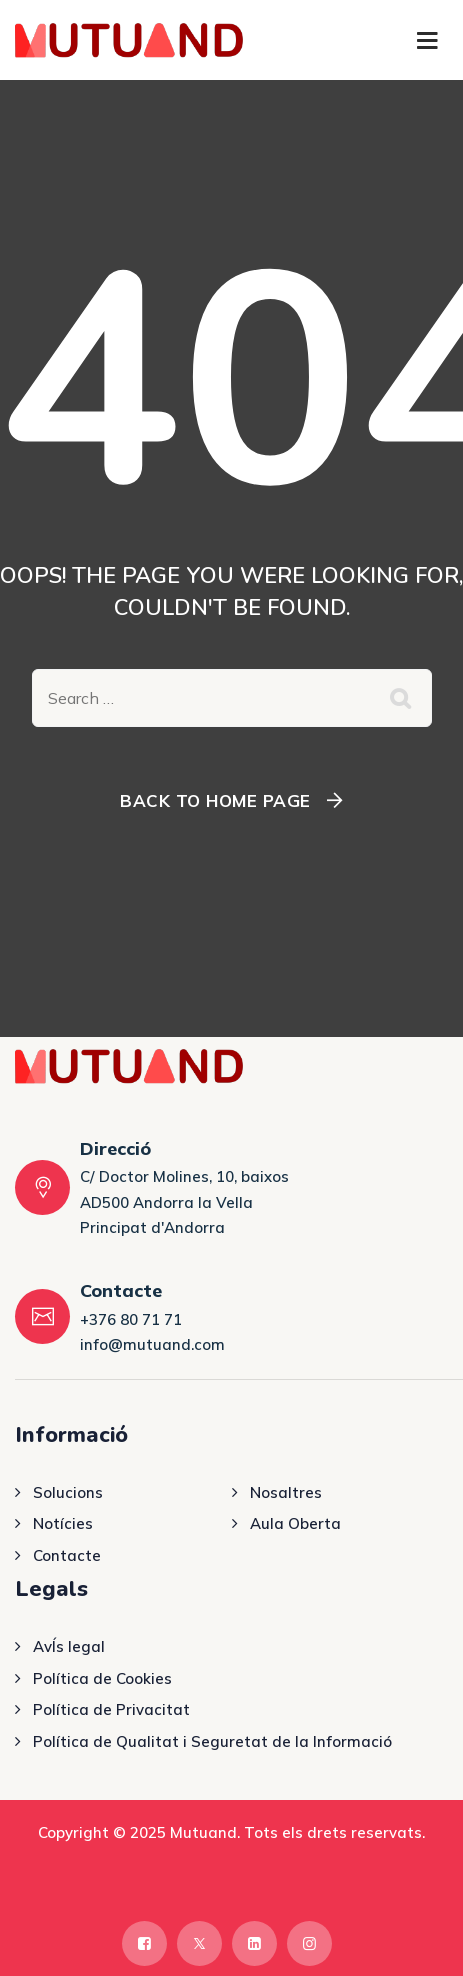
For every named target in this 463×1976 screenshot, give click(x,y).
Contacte (67, 1555)
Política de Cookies (102, 1678)
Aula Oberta (295, 1523)
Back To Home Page (215, 800)
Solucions (68, 1492)
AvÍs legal (69, 1646)
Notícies (63, 1523)
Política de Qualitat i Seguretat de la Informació (212, 1741)
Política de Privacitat (111, 1709)
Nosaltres (286, 1492)
